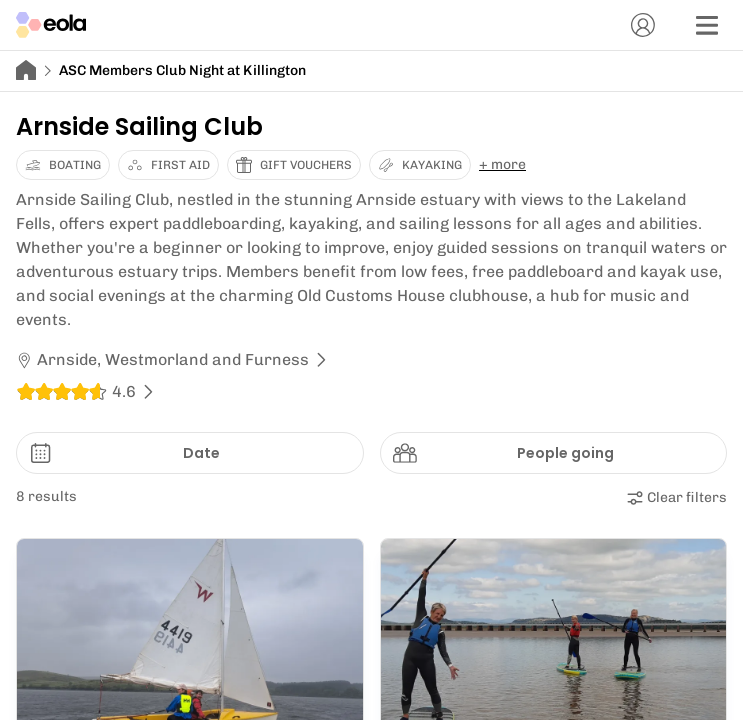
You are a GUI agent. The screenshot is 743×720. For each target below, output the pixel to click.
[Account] (643, 25)
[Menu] (707, 25)
